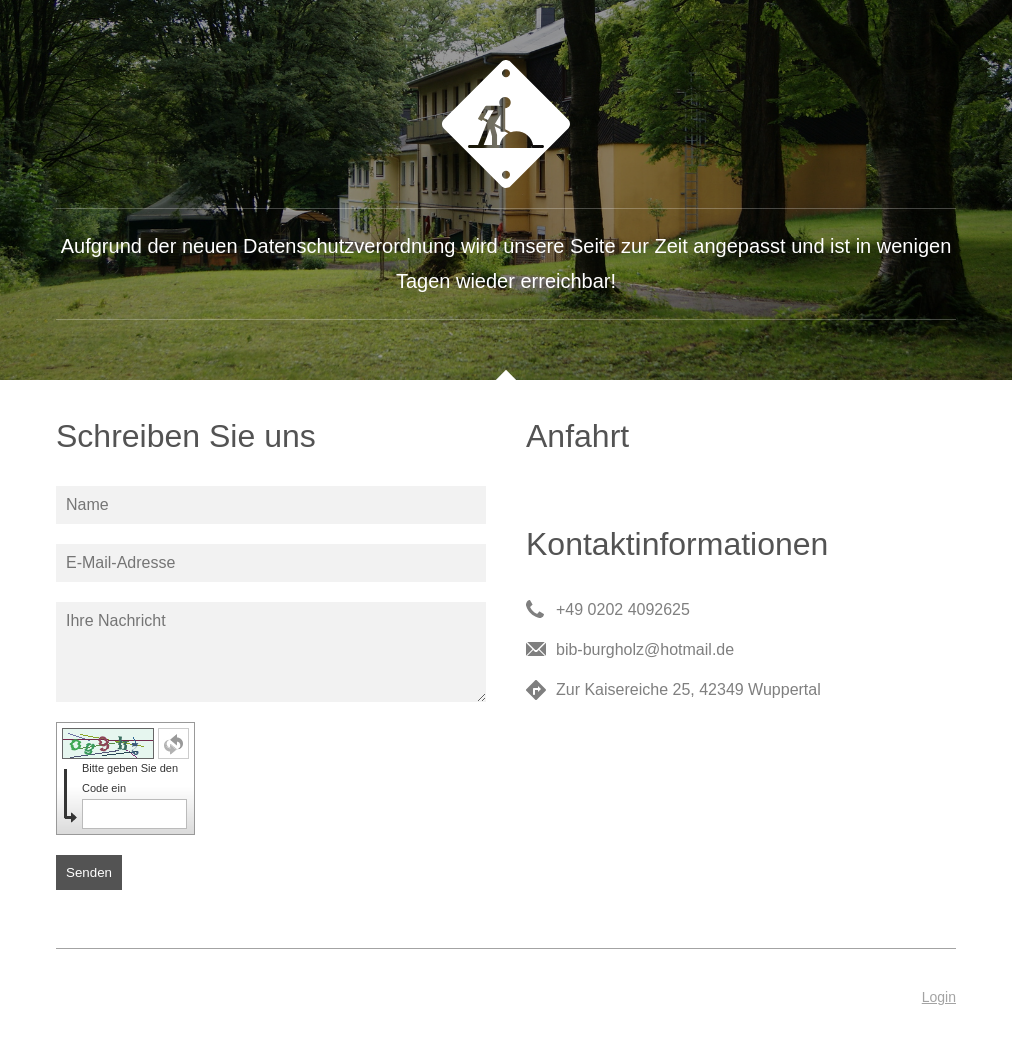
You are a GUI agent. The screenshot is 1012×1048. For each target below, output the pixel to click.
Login (939, 997)
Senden (89, 872)
